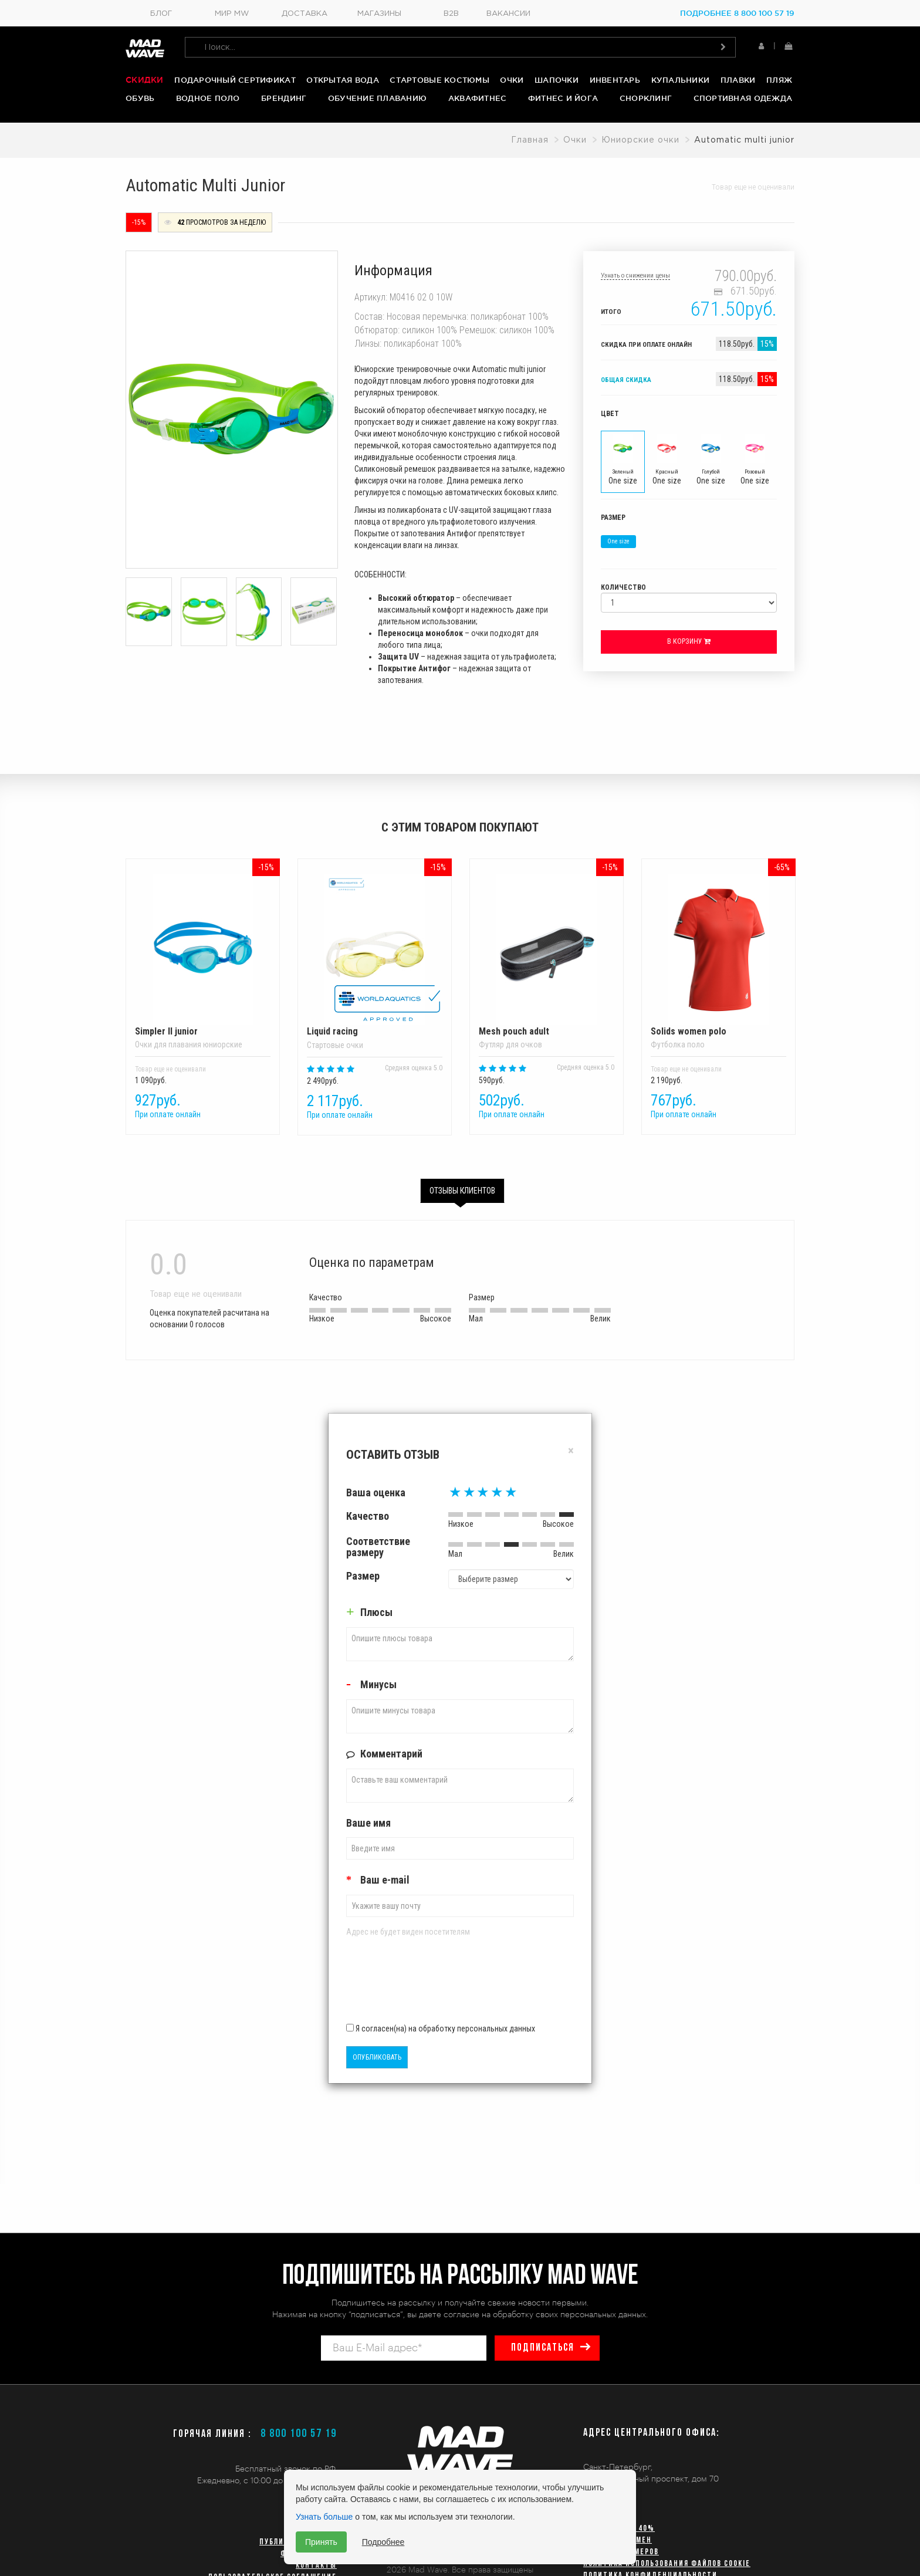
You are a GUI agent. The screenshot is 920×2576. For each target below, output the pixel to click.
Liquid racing (374, 955)
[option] (203, 1000)
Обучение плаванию (377, 98)
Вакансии (508, 14)
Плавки (738, 80)
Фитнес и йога (563, 98)
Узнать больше (324, 2516)
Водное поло (208, 98)
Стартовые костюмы (439, 80)
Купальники (680, 80)
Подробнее (383, 2542)
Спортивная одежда (743, 98)
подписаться (542, 2348)
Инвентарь (615, 80)
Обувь (140, 98)
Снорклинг (646, 98)
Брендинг (283, 98)
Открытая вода (342, 80)
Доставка (304, 14)
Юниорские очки (640, 140)
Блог (161, 14)
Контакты (316, 2565)
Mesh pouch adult (546, 955)
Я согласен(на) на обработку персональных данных (440, 2028)
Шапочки (557, 80)
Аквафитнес (477, 98)
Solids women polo (718, 955)
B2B (451, 14)
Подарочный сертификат (234, 80)
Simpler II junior (202, 955)
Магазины (379, 14)
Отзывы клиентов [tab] (462, 1190)
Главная (530, 140)
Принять (321, 2542)
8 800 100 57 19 (299, 2434)
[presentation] (414, 1984)
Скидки (145, 79)
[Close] (571, 1451)
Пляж (779, 80)
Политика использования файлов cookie (666, 2564)
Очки (511, 80)
